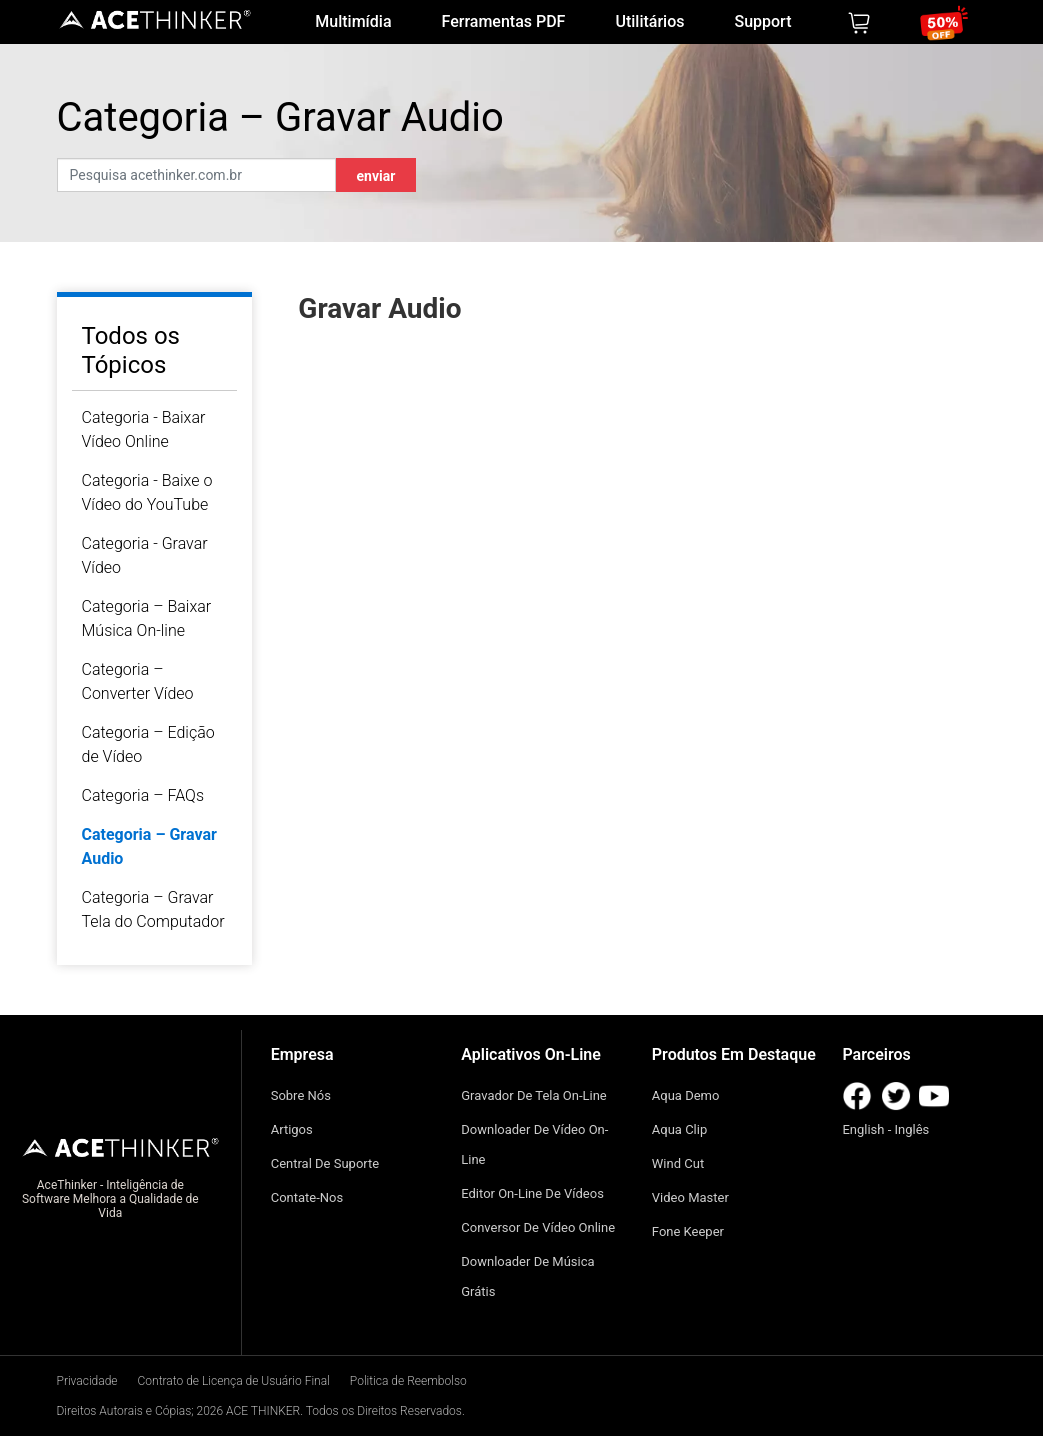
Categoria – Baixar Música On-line (147, 618)
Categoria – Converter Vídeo (138, 681)
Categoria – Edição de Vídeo (148, 744)
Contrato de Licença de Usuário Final (234, 1381)
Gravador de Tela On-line (533, 1095)
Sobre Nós (301, 1095)
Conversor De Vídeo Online (538, 1227)
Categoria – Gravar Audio (149, 846)
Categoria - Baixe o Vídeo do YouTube (147, 492)
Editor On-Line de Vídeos (532, 1193)
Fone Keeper (688, 1231)
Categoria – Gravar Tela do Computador (153, 909)
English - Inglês (885, 1129)
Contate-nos (307, 1197)
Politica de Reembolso (408, 1381)
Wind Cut (678, 1163)
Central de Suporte (325, 1163)
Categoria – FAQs (143, 795)
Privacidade (87, 1381)
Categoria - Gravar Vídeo (145, 555)
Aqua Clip (679, 1129)
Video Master (690, 1197)
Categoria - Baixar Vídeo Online (144, 429)
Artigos (292, 1129)
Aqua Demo (686, 1095)
